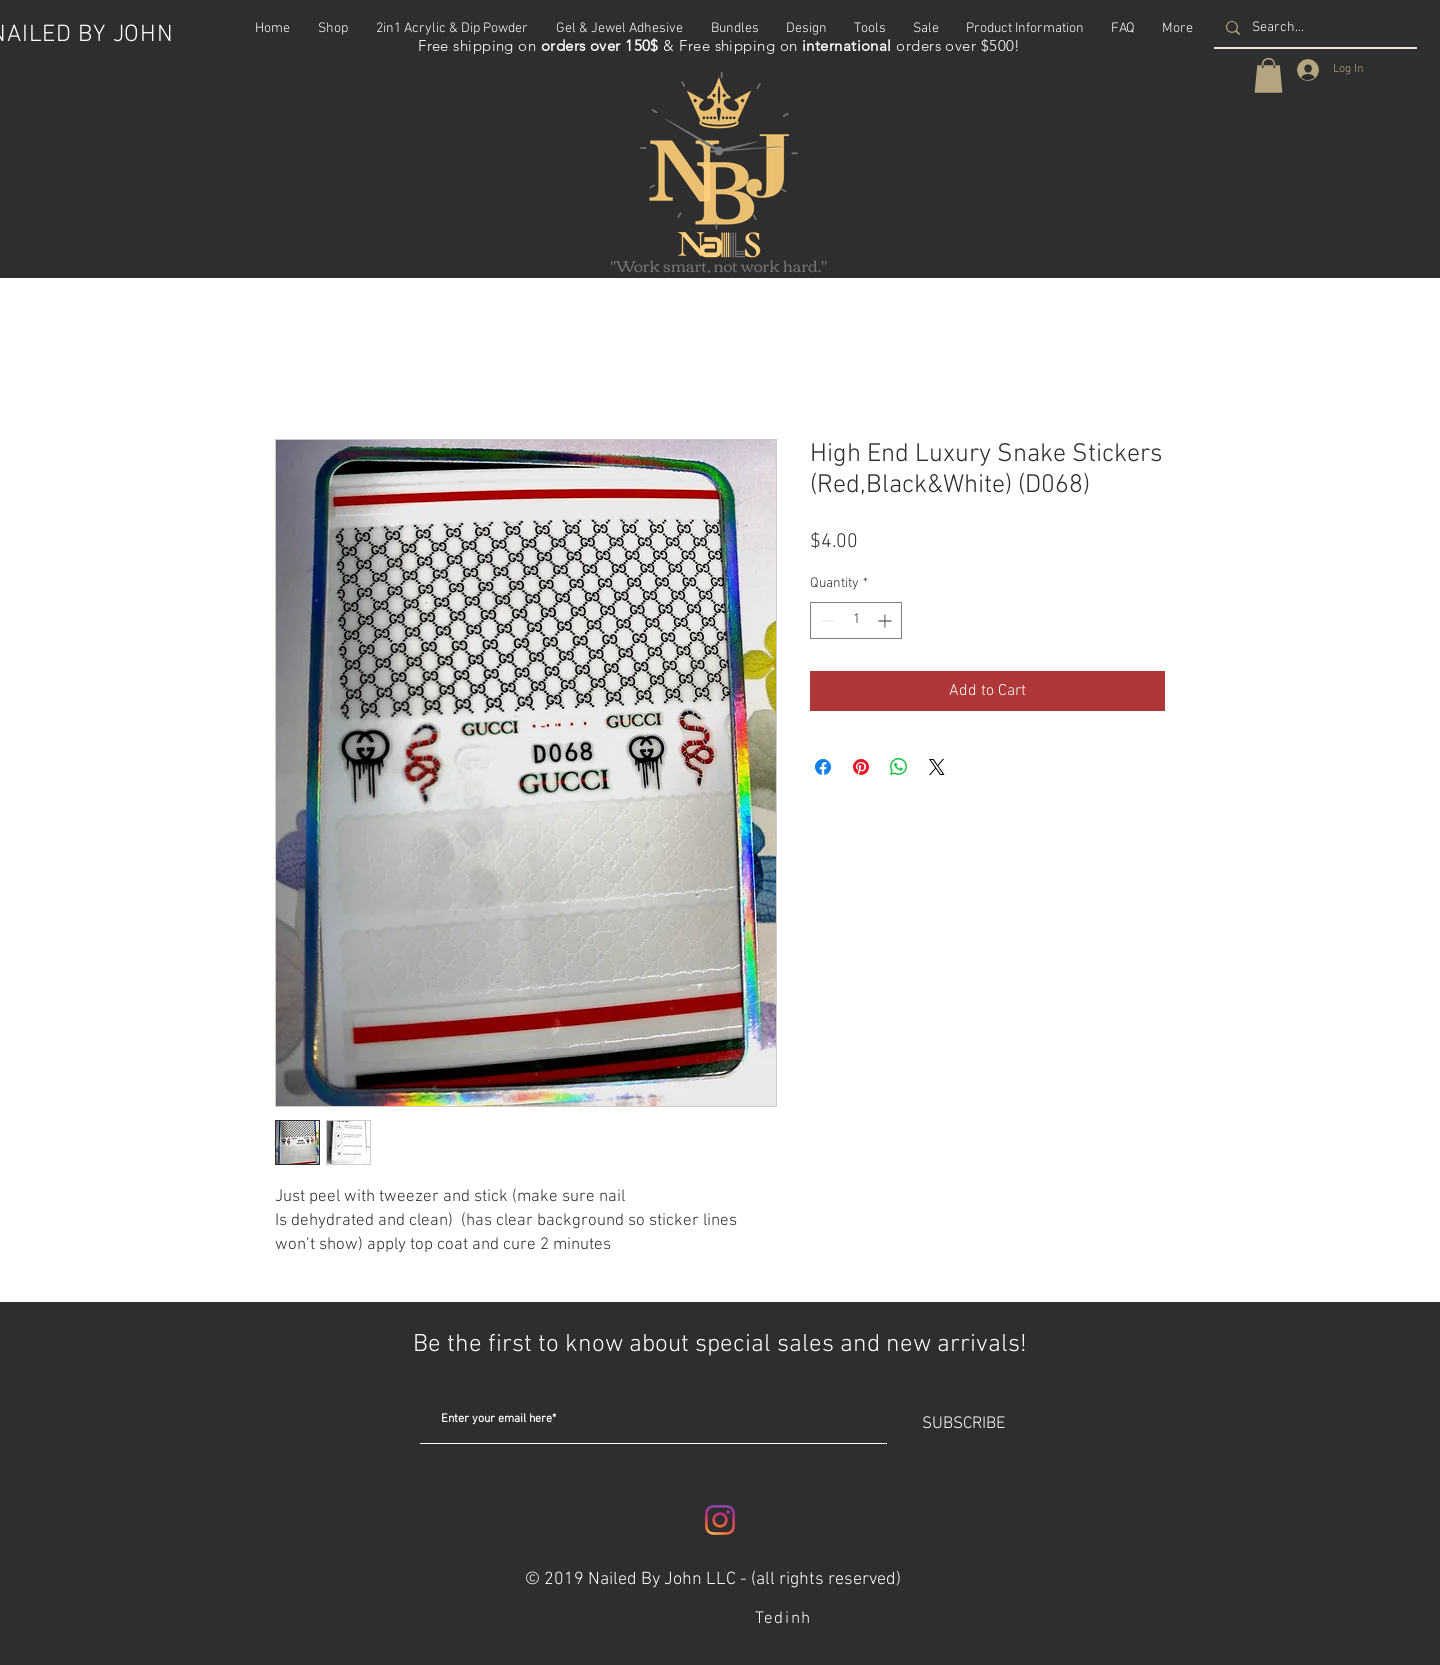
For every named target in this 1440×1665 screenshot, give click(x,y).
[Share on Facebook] (823, 767)
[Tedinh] (785, 1619)
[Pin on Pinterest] (861, 767)
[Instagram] (720, 1520)
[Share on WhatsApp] (899, 767)
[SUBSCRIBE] (963, 1424)
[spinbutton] (856, 620)
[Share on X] (937, 767)
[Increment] (886, 620)
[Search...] (1313, 28)
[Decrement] (825, 620)
